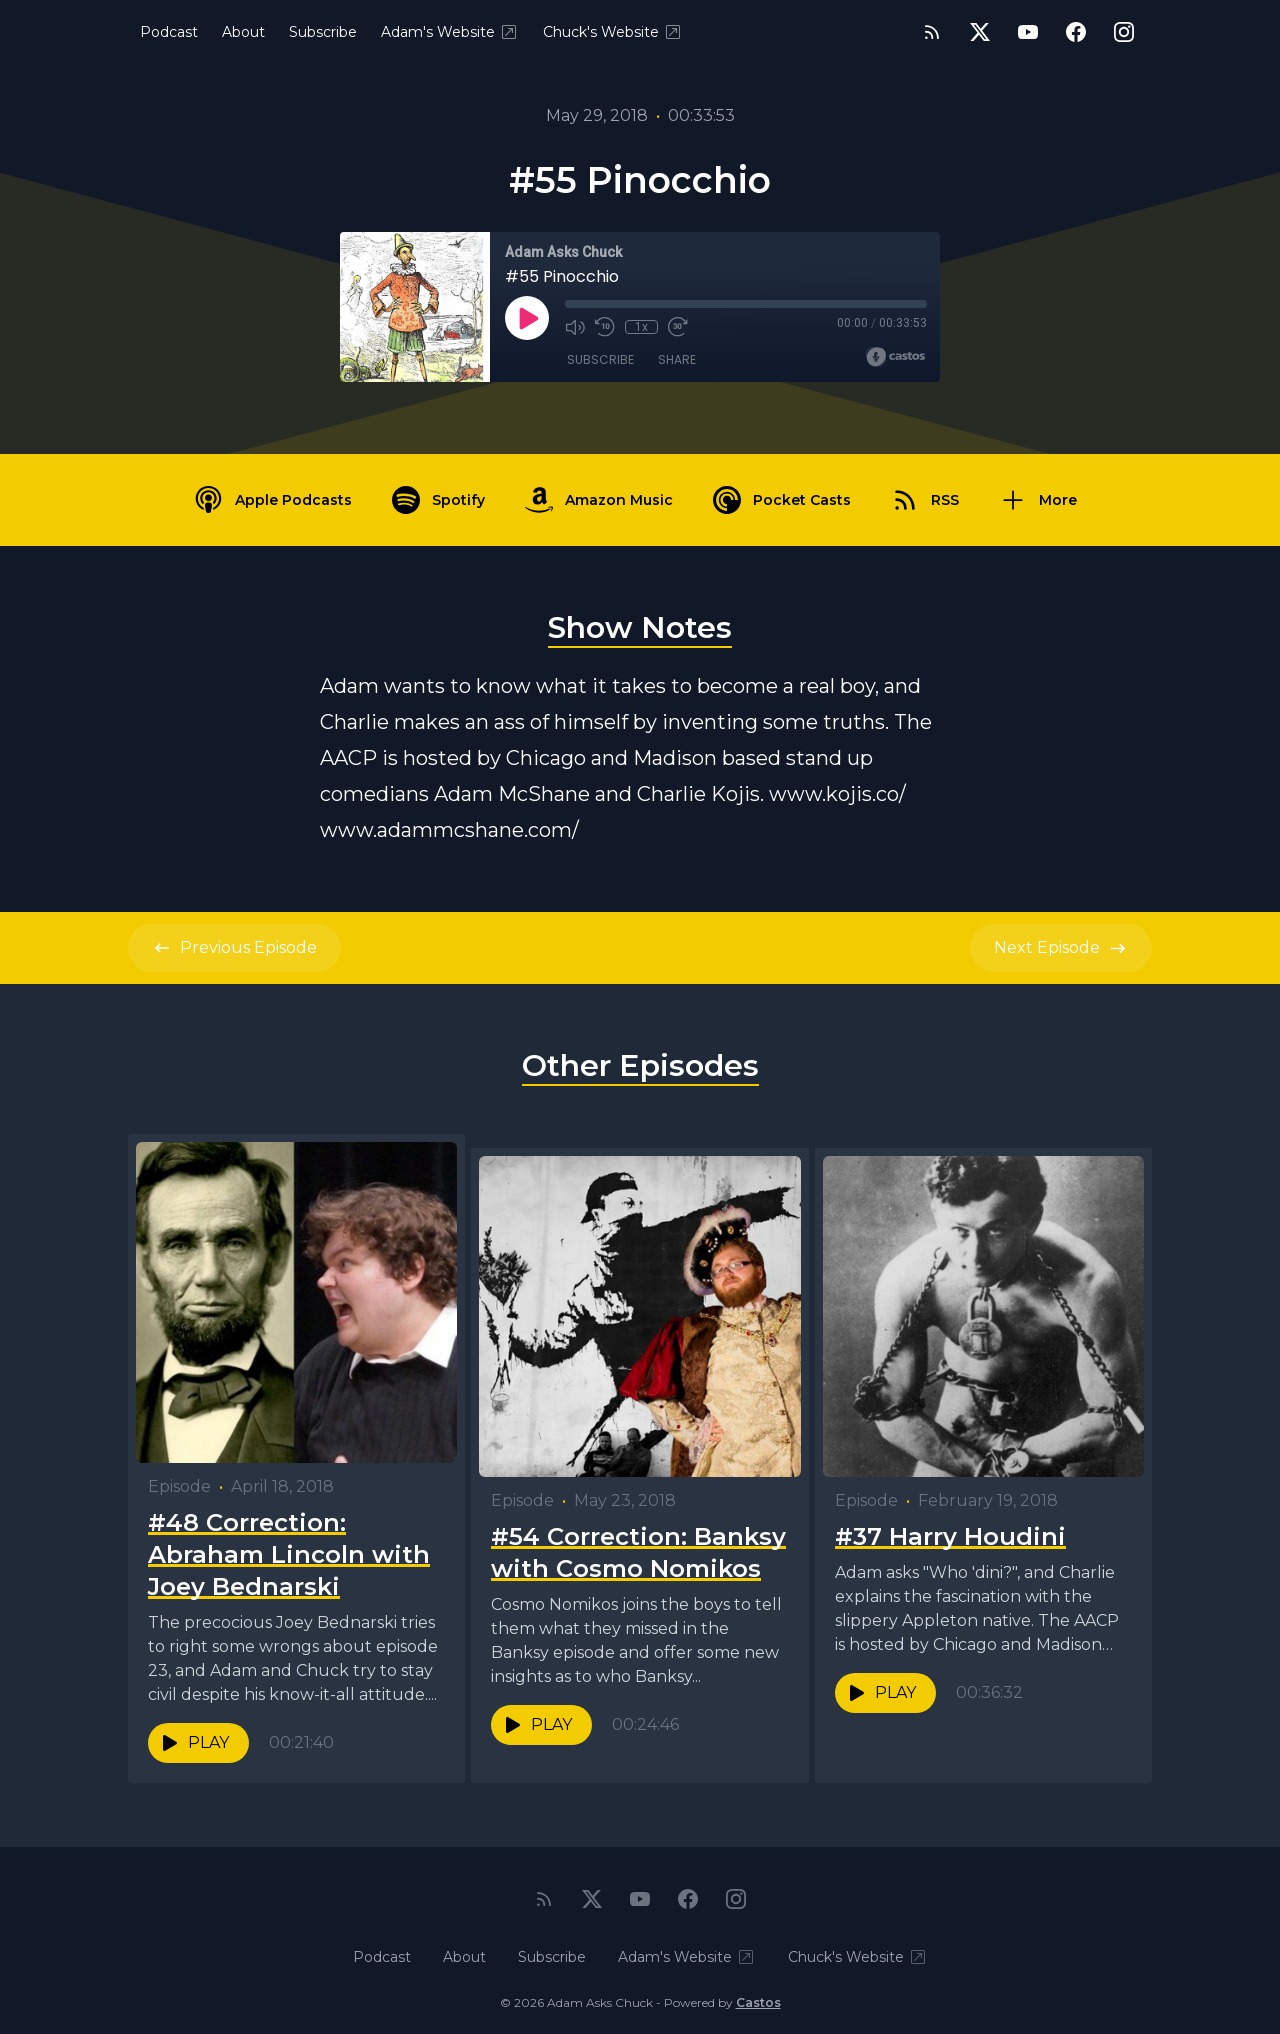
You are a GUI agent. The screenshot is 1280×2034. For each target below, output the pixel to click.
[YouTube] (1028, 32)
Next (1061, 948)
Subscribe (323, 32)
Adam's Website (450, 32)
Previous (234, 948)
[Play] (527, 318)
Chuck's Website (613, 32)
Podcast (169, 32)
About (243, 32)
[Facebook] (1076, 32)
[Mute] (575, 327)
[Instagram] (1124, 32)
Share (677, 359)
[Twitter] (980, 32)
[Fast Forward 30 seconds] (677, 327)
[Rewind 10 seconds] (605, 327)
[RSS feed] (932, 32)
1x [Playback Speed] (641, 327)
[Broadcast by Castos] (895, 357)
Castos (758, 1993)
